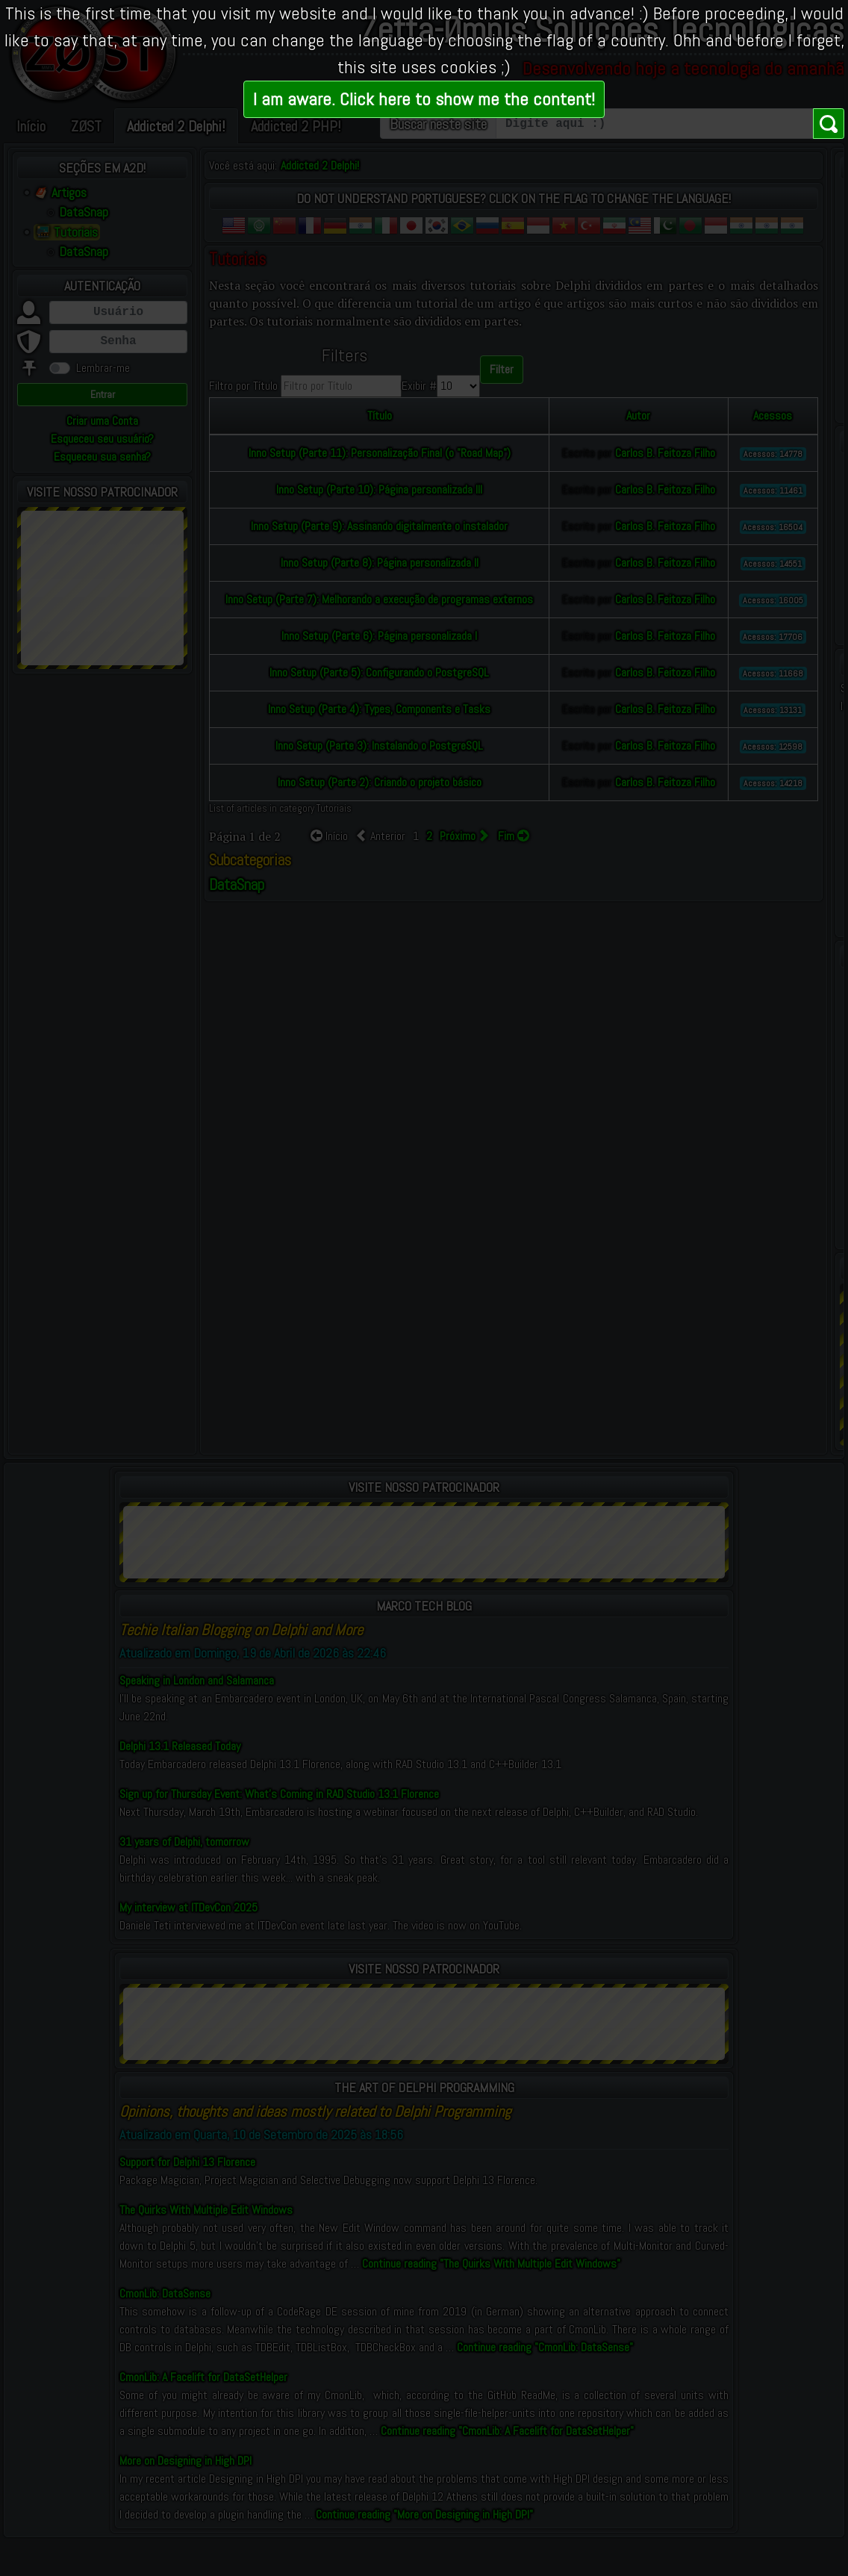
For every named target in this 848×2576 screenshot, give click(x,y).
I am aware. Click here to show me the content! (424, 99)
